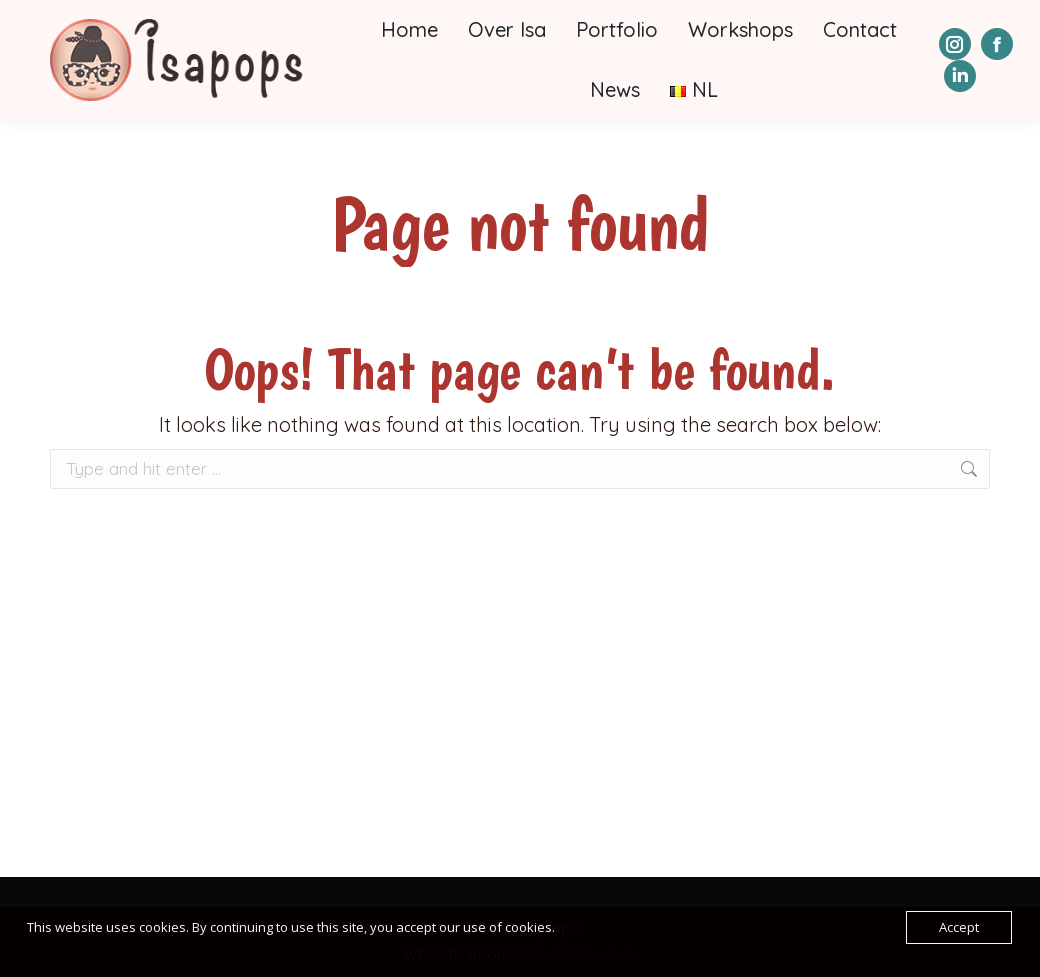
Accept (959, 927)
